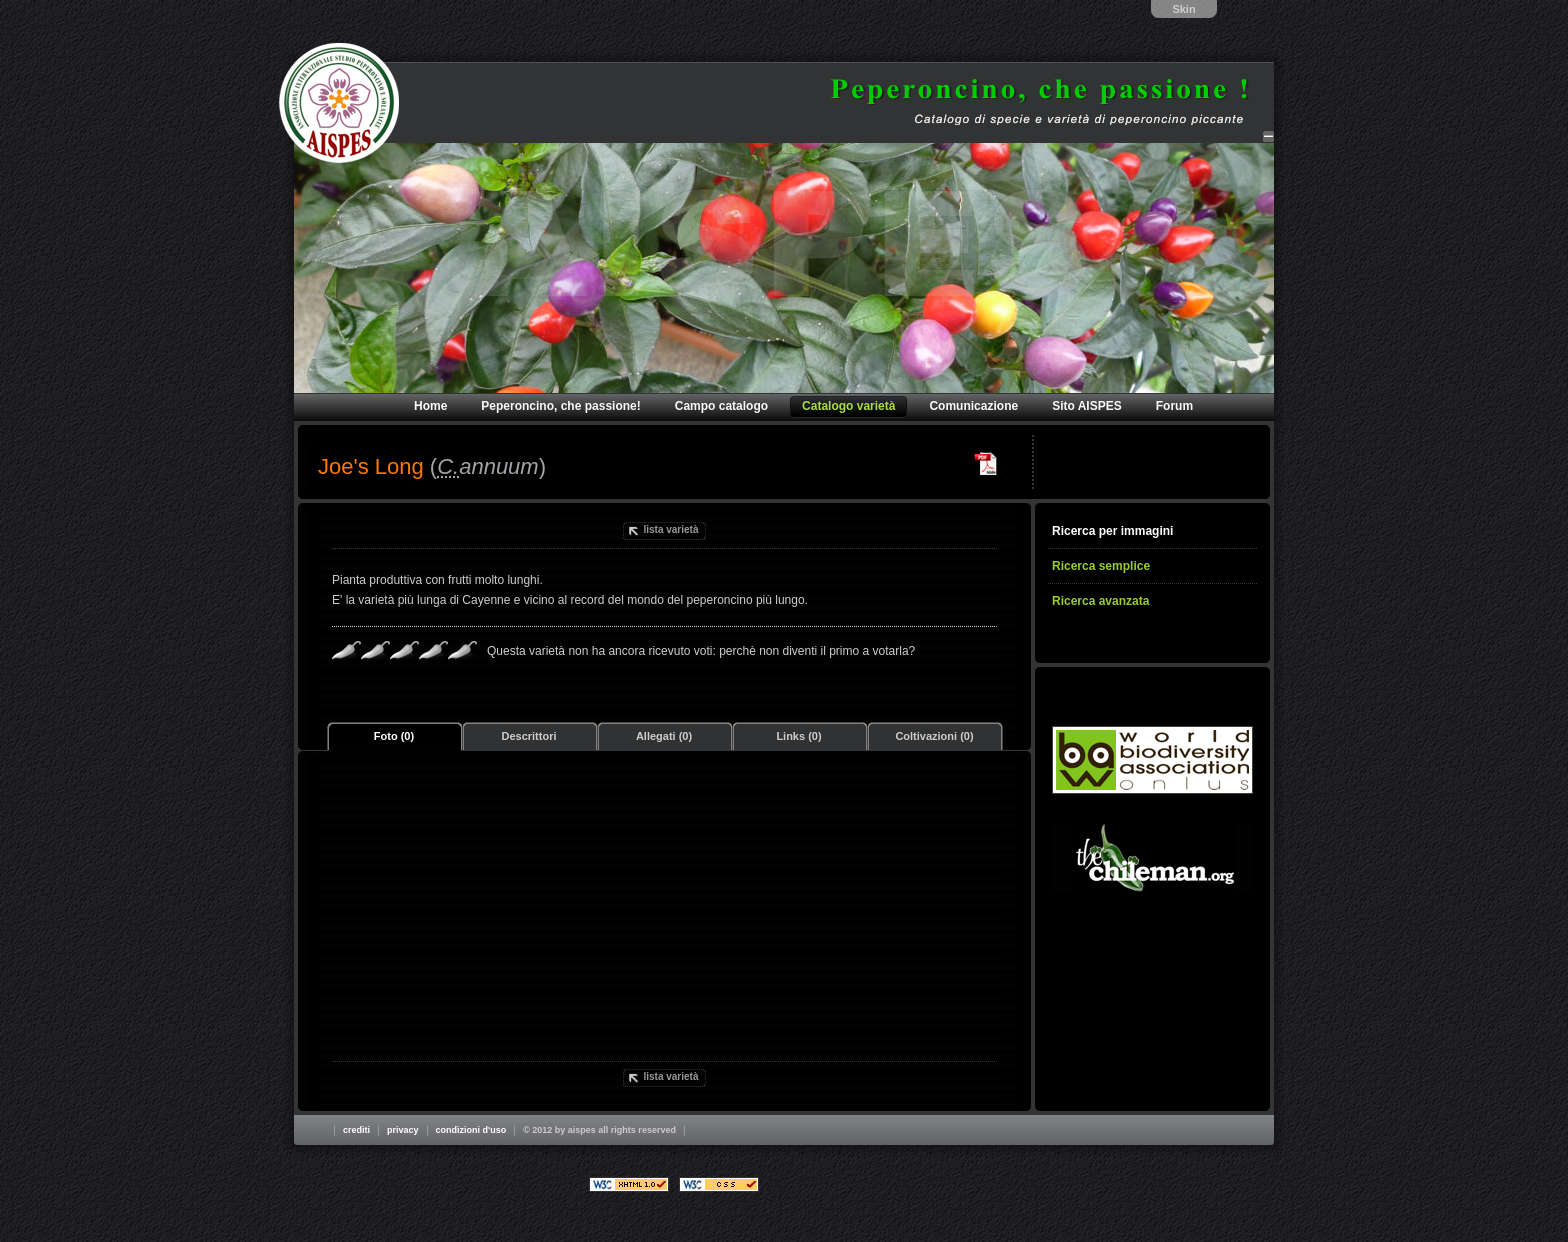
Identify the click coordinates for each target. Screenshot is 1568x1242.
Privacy (403, 1130)
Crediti (356, 1130)
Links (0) (798, 736)
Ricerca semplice (1101, 566)
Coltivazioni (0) (934, 736)
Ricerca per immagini (1112, 531)
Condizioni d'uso (471, 1130)
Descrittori (528, 736)
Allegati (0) (664, 736)
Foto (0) (394, 736)
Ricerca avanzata (1100, 601)
